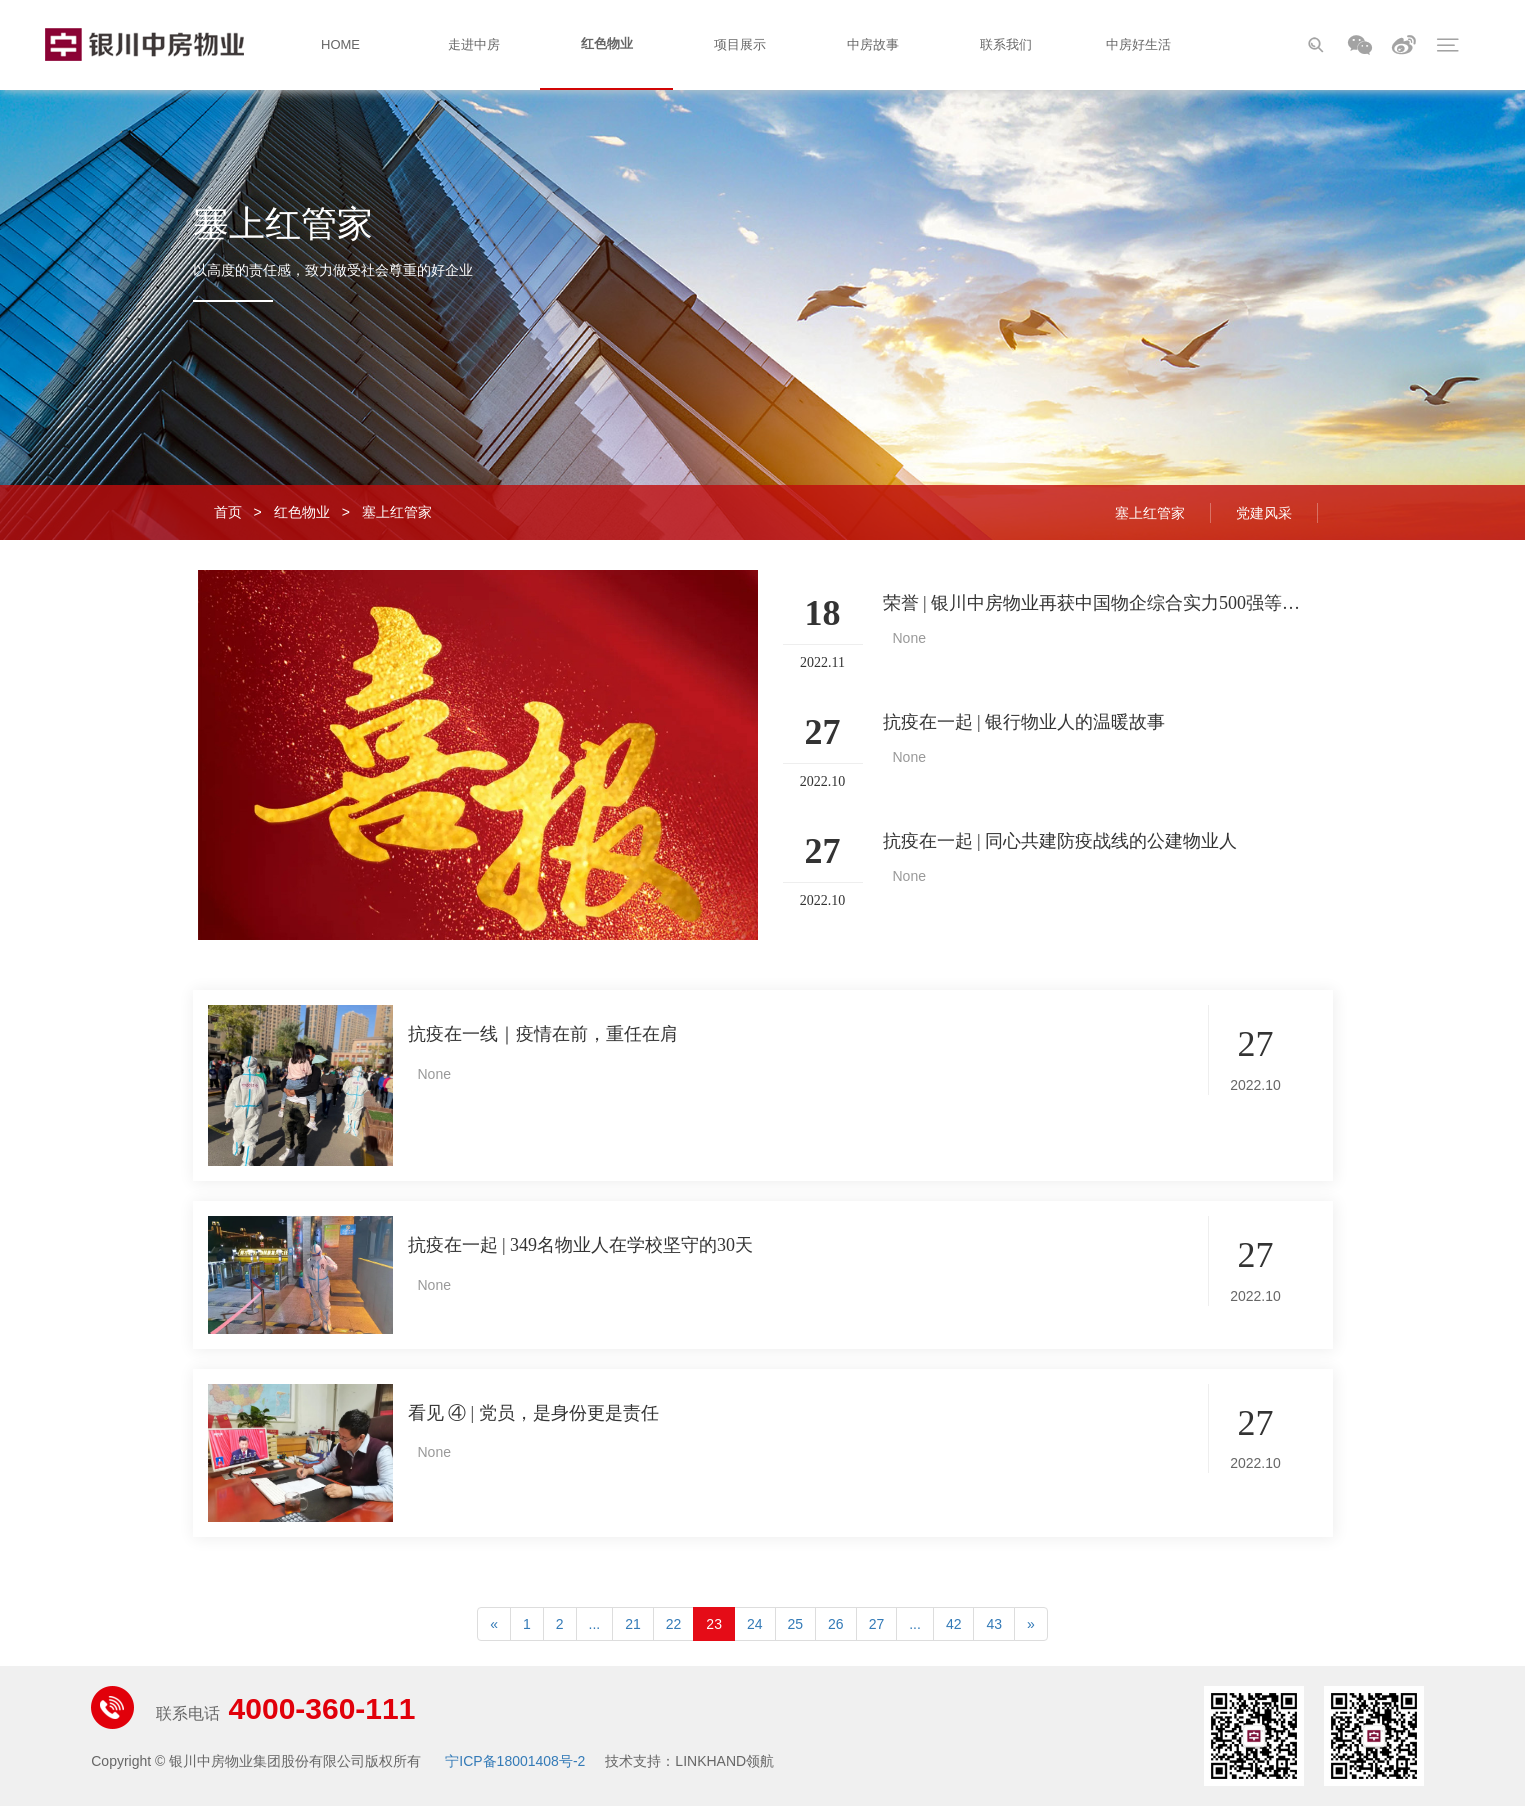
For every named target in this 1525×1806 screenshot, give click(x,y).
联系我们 (1006, 44)
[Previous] (494, 1624)
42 (954, 1624)
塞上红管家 (397, 512)
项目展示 (740, 44)
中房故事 (873, 44)
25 (796, 1624)
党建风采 (1264, 513)
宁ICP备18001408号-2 (515, 1761)
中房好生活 (1138, 44)
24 (755, 1624)
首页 (228, 512)
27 (877, 1624)
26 (836, 1624)
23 (714, 1624)
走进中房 (474, 44)
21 (633, 1624)
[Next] (1031, 1624)
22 (674, 1624)
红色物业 (607, 43)
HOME (340, 44)
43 (994, 1624)
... (595, 1624)
